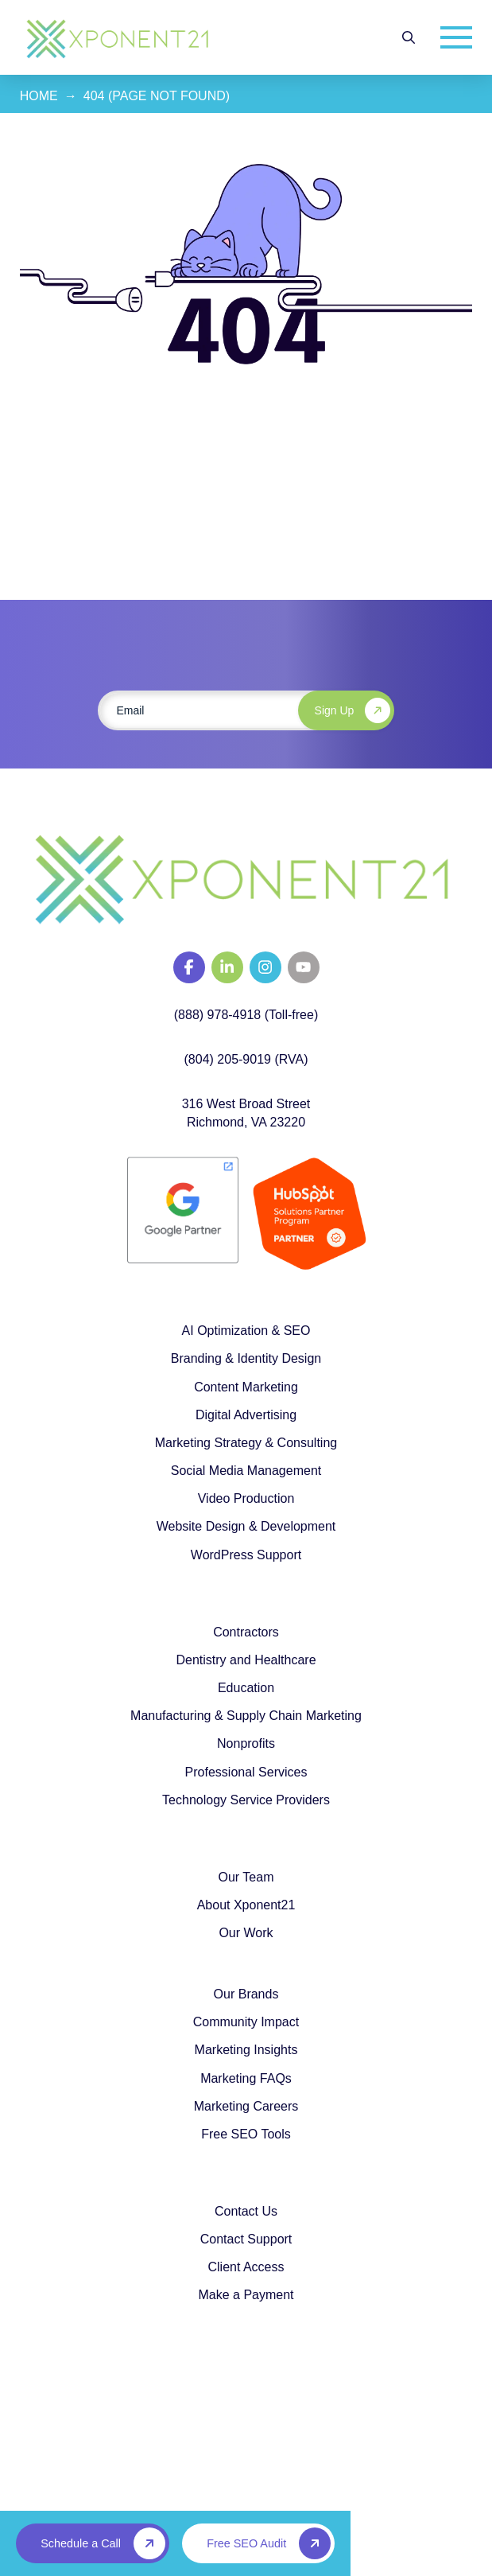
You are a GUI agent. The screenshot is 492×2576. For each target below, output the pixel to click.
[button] (408, 37)
